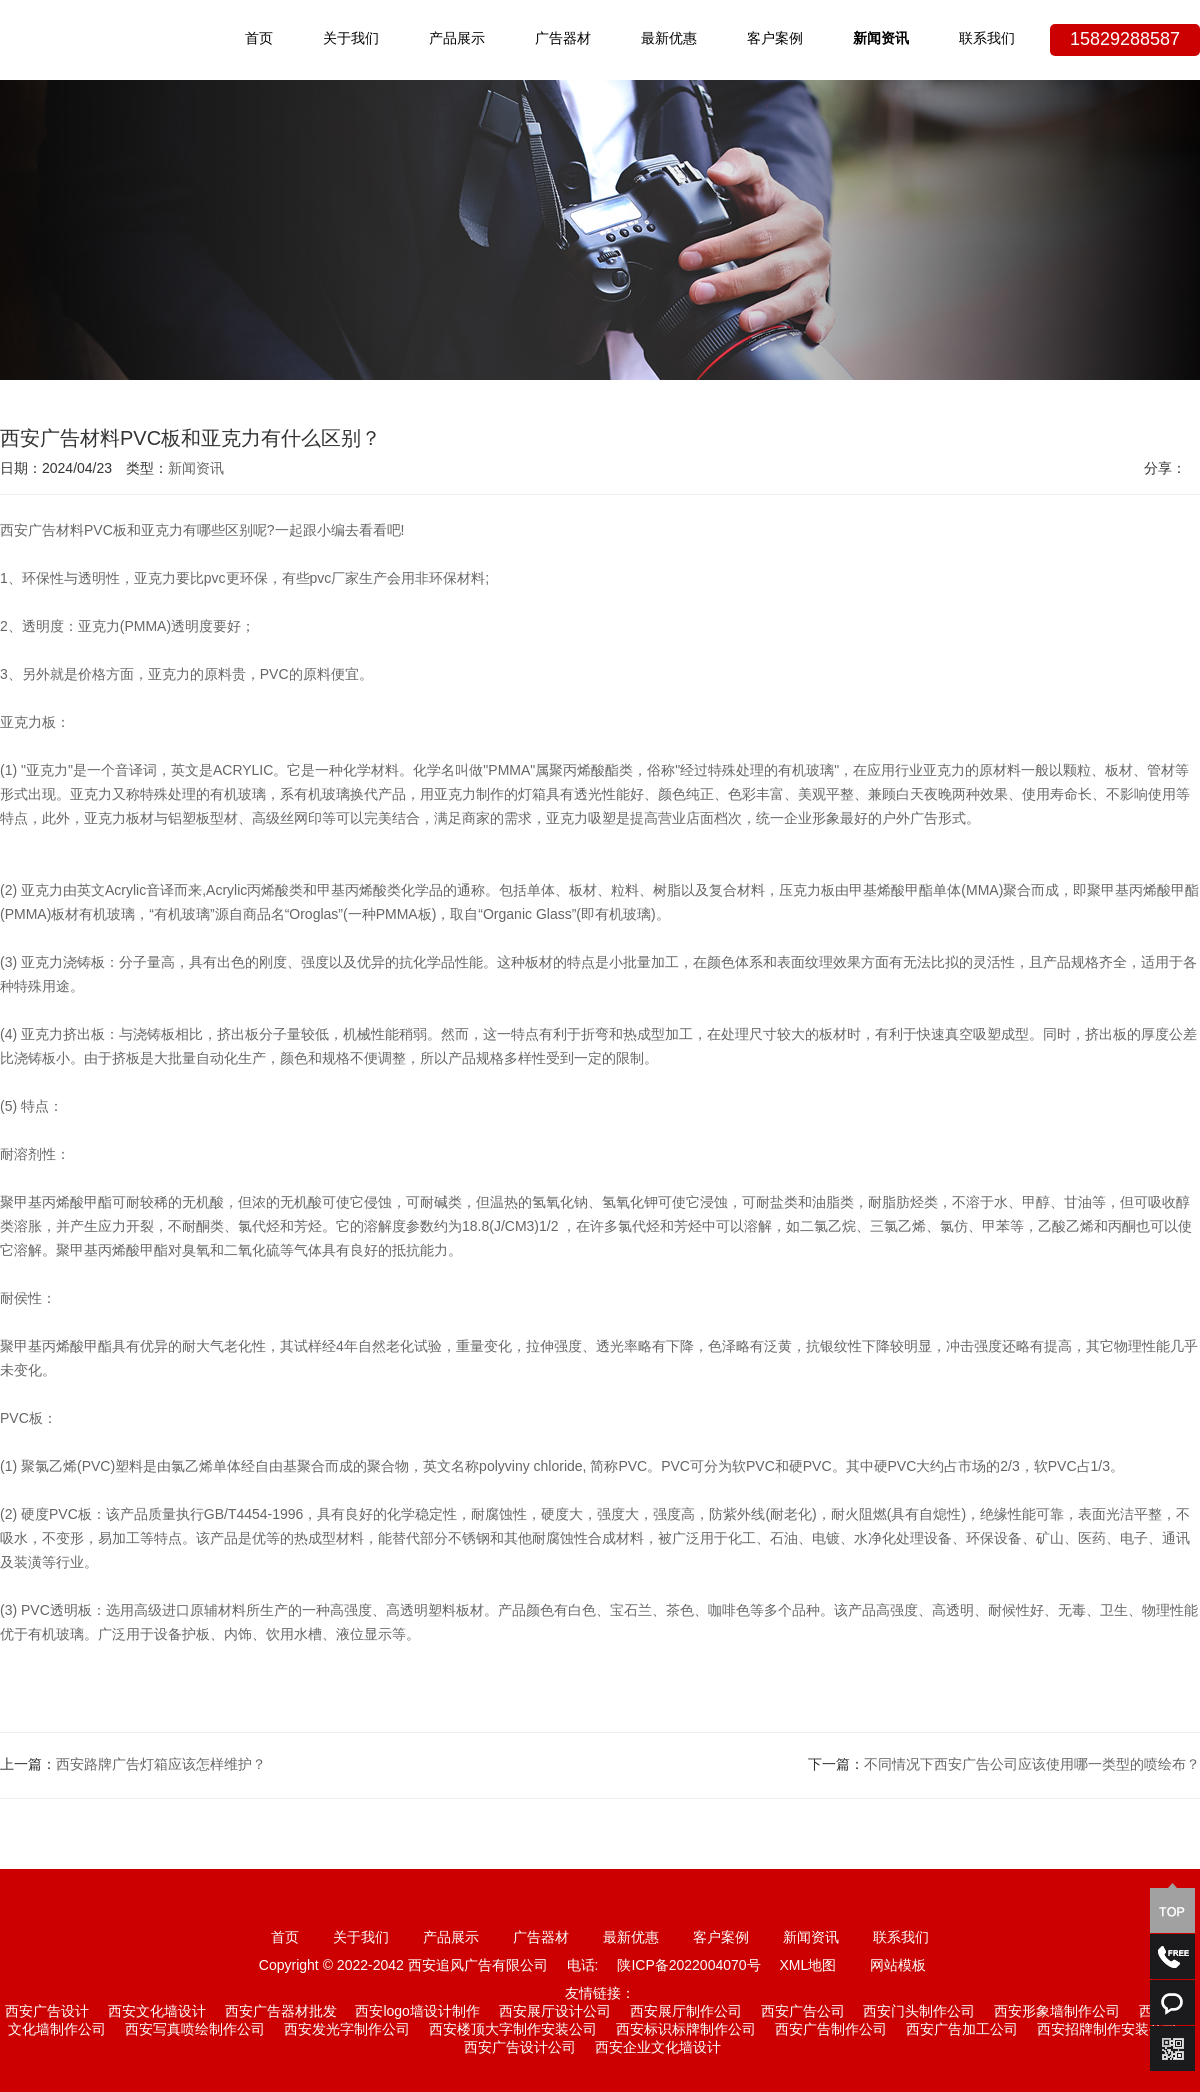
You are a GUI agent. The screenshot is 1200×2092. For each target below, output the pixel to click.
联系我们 (987, 39)
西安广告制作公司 (831, 2030)
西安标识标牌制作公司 (686, 2030)
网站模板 (898, 1966)
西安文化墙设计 (157, 2012)
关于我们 (351, 39)
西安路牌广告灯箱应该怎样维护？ (161, 1765)
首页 (259, 39)
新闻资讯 (881, 39)
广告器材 (563, 39)
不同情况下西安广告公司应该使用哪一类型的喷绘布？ (1032, 1765)
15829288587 (1125, 40)
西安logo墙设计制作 (417, 2012)
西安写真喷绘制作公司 (195, 2030)
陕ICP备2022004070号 (688, 1966)
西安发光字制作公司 (347, 2030)
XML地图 (807, 1966)
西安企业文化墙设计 (658, 2048)
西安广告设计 (47, 2012)
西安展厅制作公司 (686, 2012)
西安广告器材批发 (281, 2012)
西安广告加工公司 (962, 2030)
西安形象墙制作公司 (1057, 2012)
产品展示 (457, 39)
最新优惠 (669, 39)
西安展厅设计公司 (555, 2012)
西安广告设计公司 (520, 2048)
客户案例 (775, 39)
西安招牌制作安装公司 (1107, 2030)
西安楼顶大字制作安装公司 (513, 2030)
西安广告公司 (803, 2012)
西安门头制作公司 (919, 2012)
